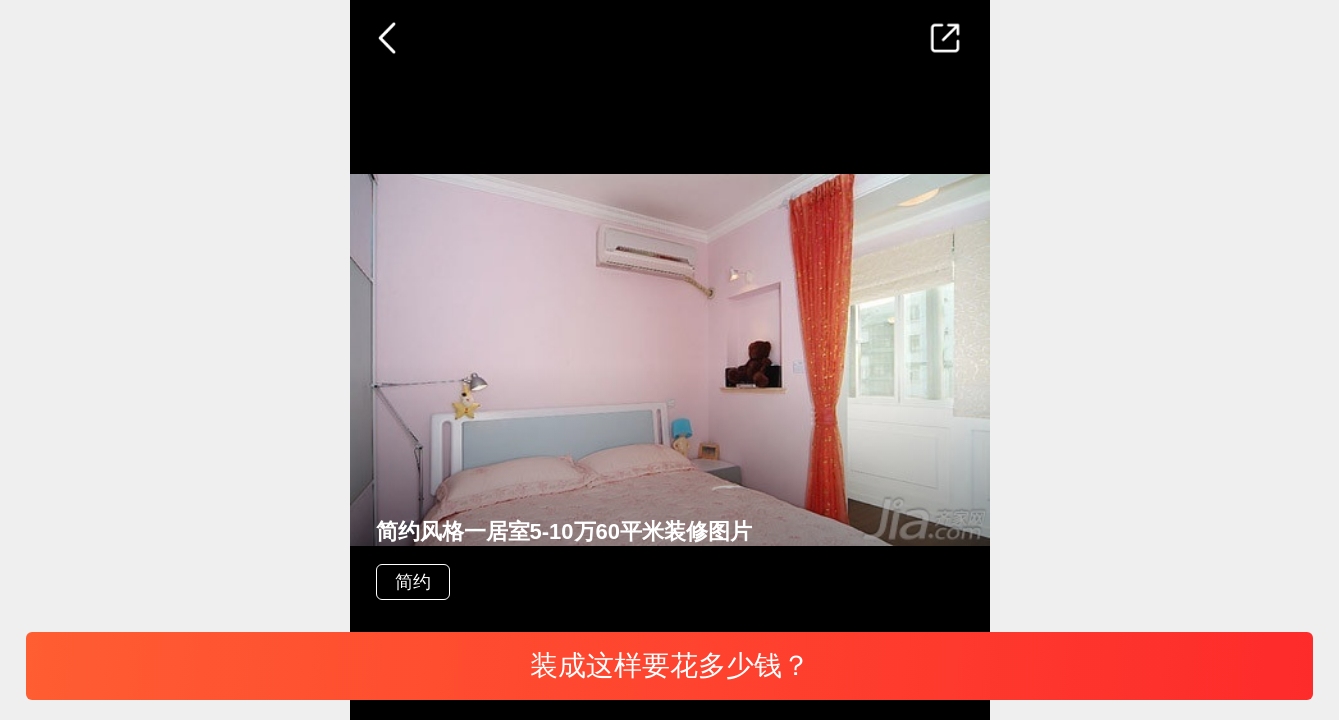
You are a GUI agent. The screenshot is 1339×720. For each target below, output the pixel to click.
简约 (413, 582)
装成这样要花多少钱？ (670, 665)
